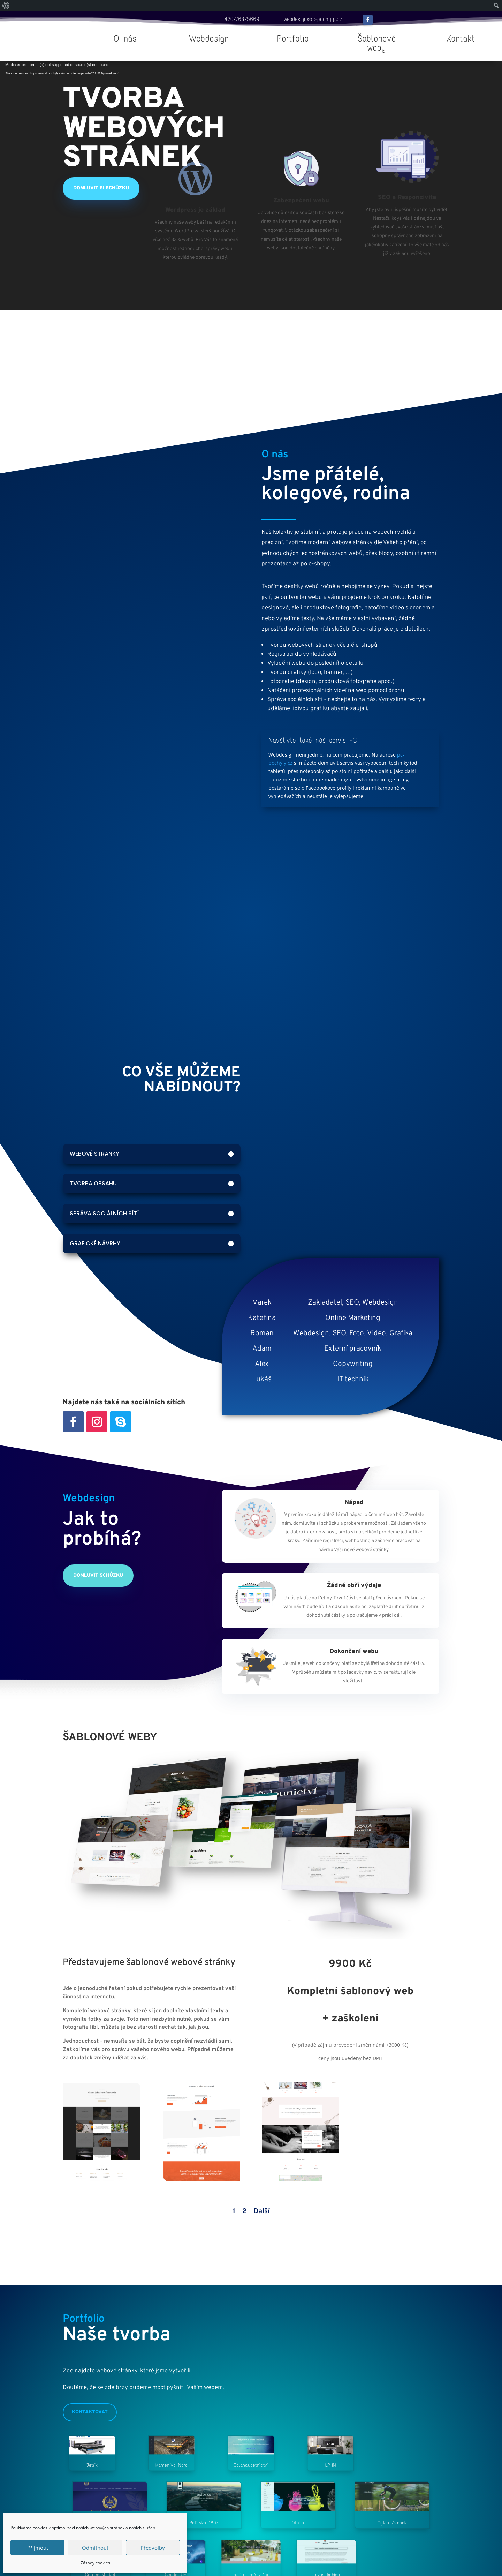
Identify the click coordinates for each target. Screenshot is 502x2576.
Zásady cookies (95, 2563)
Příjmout (37, 2547)
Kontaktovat (90, 2412)
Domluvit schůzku (98, 1575)
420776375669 (242, 19)
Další (261, 2211)
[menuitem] (6, 5)
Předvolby (152, 2547)
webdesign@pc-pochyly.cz (313, 19)
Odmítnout (95, 2547)
